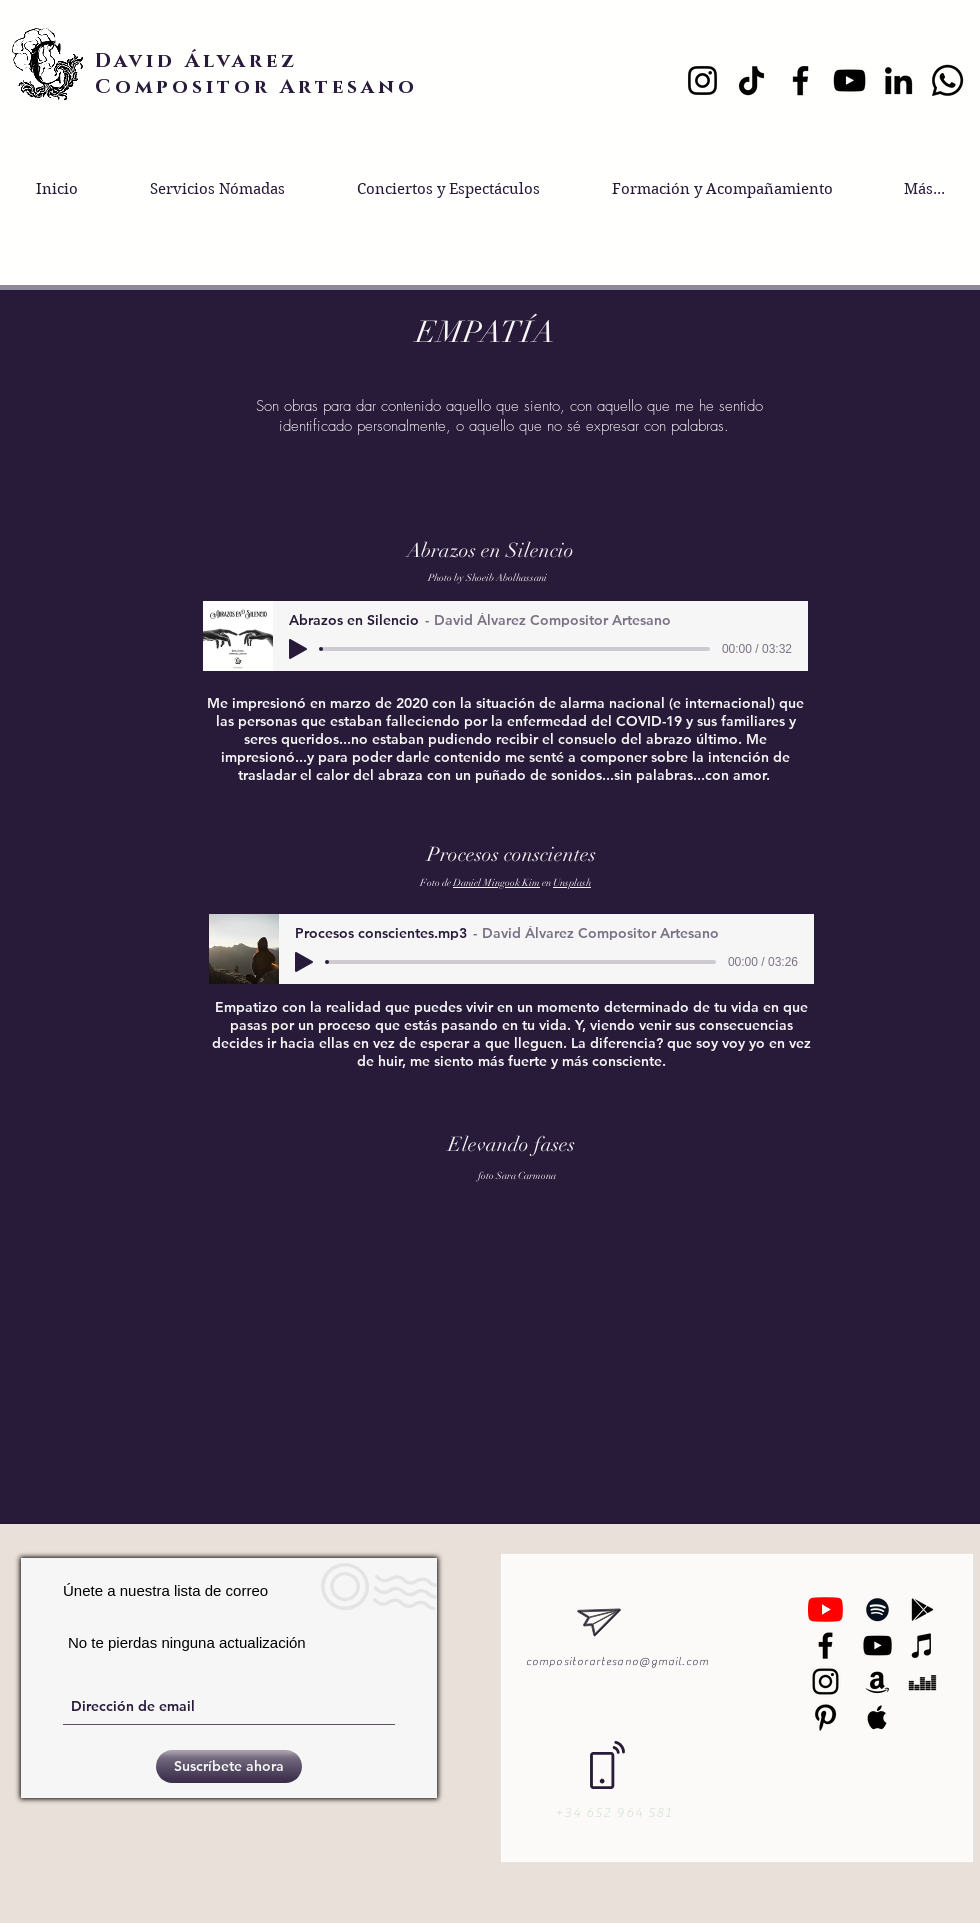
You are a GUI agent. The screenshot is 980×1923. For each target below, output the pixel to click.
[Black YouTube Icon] (877, 1645)
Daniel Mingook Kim (496, 883)
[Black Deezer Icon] (922, 1681)
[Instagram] (702, 80)
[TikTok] (751, 80)
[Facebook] (800, 80)
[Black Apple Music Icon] (877, 1717)
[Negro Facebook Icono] (825, 1645)
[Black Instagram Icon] (825, 1681)
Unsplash (572, 883)
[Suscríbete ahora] (229, 1766)
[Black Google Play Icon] (922, 1609)
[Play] (298, 649)
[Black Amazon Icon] (877, 1681)
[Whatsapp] (947, 80)
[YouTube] (849, 80)
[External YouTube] (517, 1385)
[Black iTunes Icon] (922, 1645)
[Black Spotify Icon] (877, 1609)
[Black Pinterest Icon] (825, 1717)
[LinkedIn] (898, 80)
